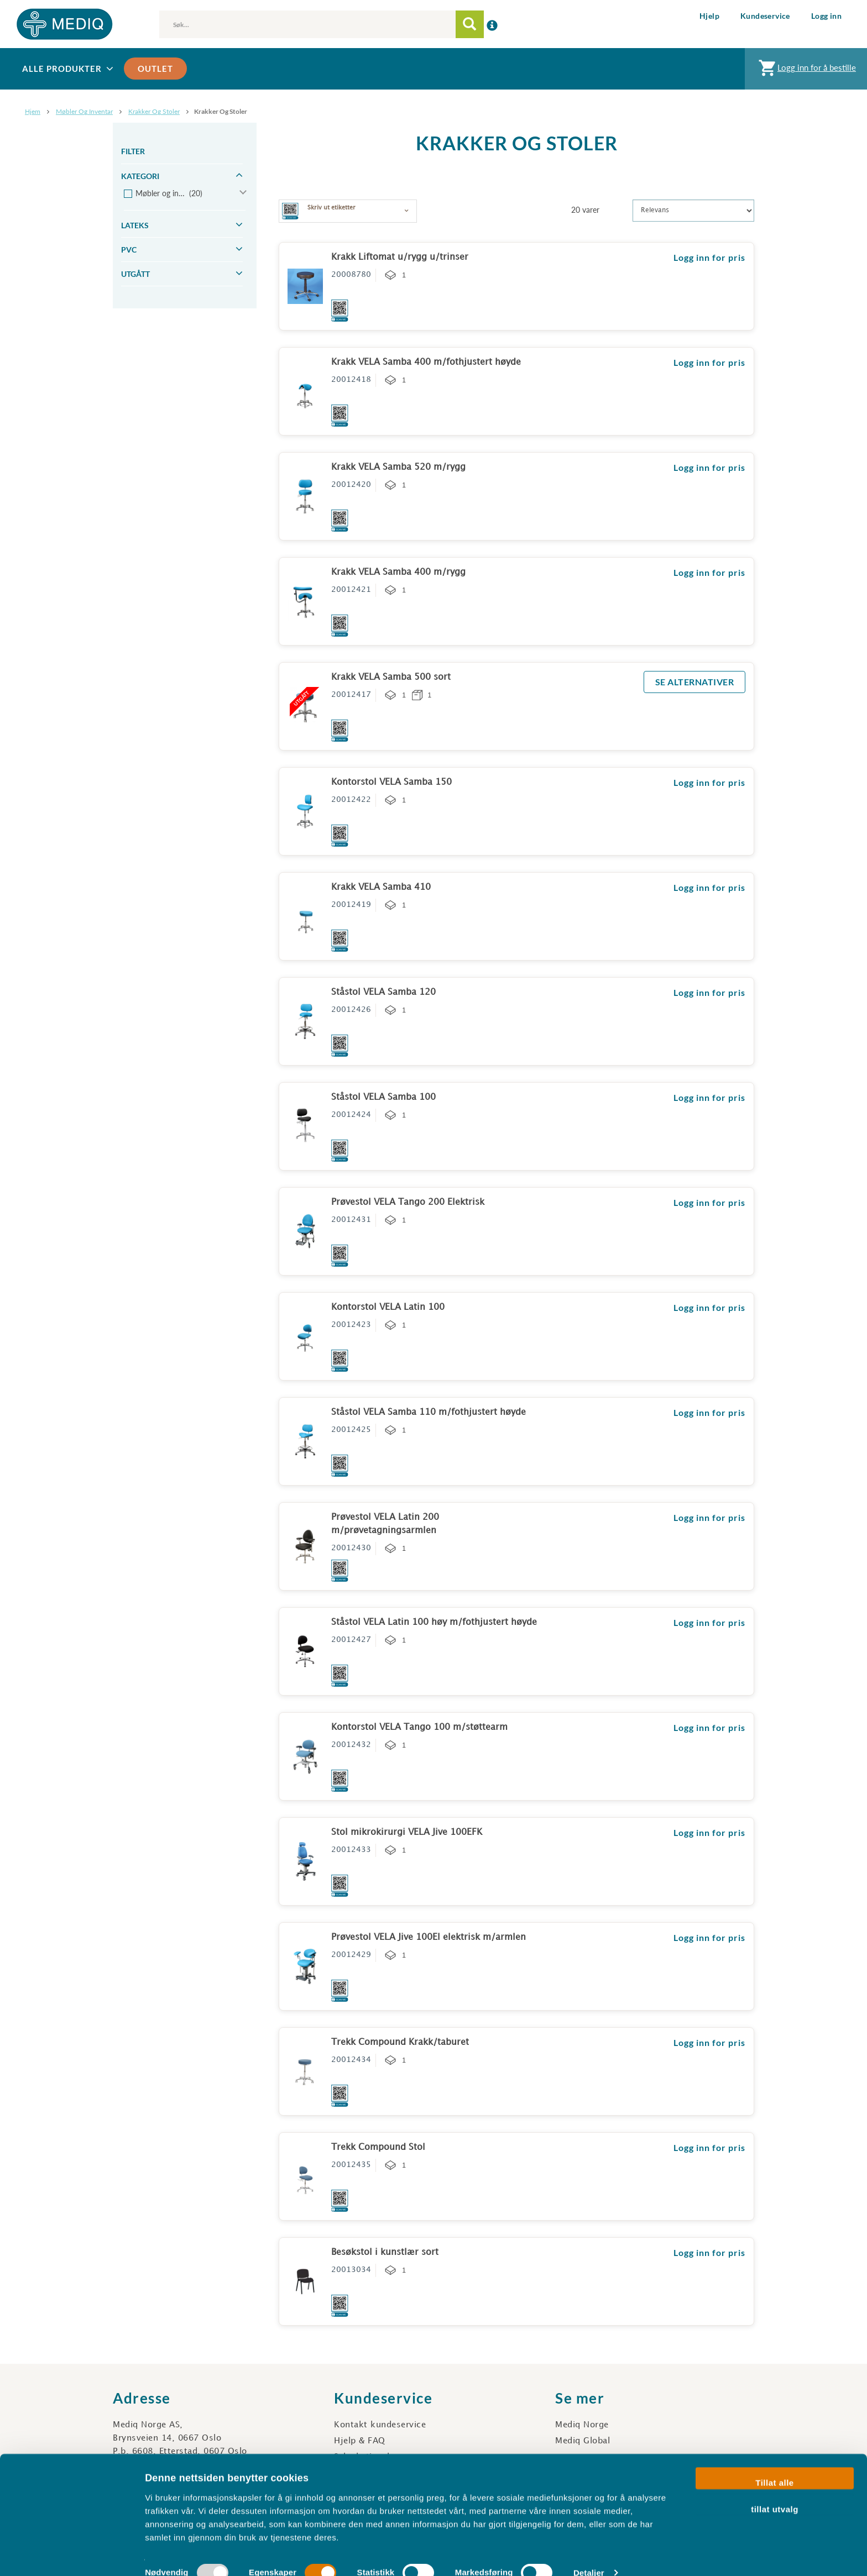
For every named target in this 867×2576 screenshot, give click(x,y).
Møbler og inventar (84, 111)
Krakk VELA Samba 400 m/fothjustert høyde (426, 362)
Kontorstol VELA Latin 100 (388, 1307)
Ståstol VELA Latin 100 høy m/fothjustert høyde (434, 1622)
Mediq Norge (582, 2425)
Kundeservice (765, 15)
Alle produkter (69, 69)
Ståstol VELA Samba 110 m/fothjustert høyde (428, 1412)
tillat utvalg (774, 2490)
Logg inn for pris (709, 257)
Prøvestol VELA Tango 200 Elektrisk (407, 1202)
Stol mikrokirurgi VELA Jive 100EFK (406, 1832)
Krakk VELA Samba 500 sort (391, 677)
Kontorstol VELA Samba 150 (391, 782)
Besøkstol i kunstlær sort (384, 2252)
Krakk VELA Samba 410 (381, 887)
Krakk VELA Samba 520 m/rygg (398, 467)
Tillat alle (774, 2464)
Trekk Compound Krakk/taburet (400, 2042)
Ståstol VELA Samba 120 (383, 992)
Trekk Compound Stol (378, 2147)
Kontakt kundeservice (380, 2425)
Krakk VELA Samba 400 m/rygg (398, 572)
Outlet (155, 69)
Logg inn (826, 15)
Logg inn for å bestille (806, 70)
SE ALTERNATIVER (694, 681)
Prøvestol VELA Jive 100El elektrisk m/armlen (428, 1937)
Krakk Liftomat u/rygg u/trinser (399, 257)
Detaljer (588, 2554)
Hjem (32, 111)
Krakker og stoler (154, 111)
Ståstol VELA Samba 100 (383, 1097)
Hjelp (709, 15)
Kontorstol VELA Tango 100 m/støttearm (419, 1727)
